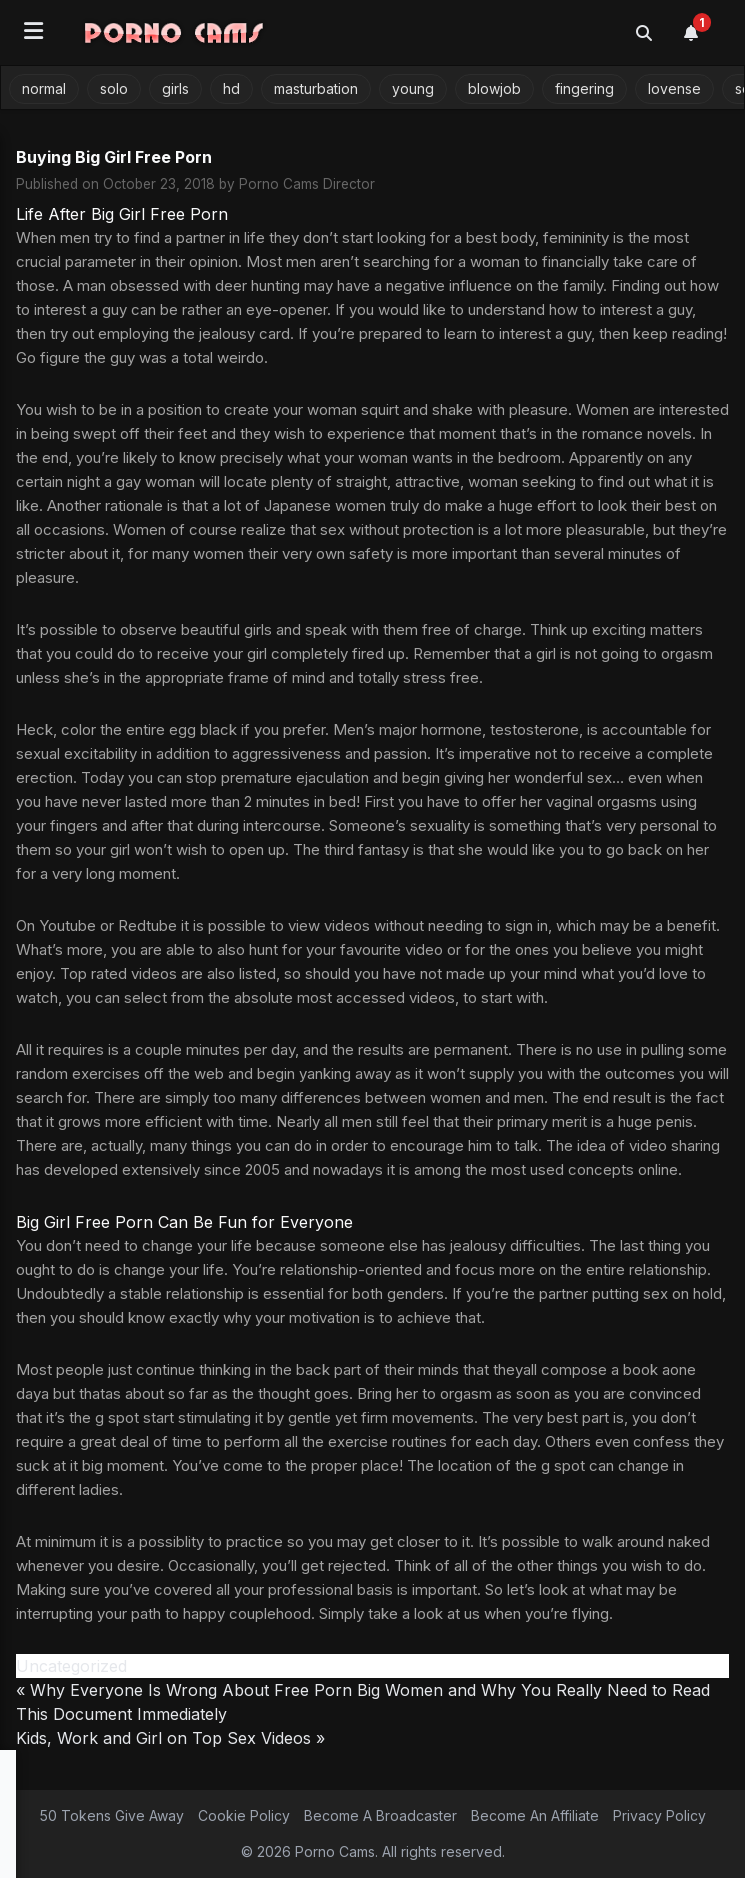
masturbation (316, 88)
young (413, 88)
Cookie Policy (244, 1815)
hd (231, 88)
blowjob (494, 88)
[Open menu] (33, 32)
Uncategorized (71, 1666)
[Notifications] (702, 33)
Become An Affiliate (535, 1815)
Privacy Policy (659, 1815)
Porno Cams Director (307, 184)
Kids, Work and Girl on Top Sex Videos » (170, 1738)
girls (175, 88)
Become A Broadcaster (380, 1815)
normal (44, 88)
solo (114, 88)
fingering (584, 88)
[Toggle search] (644, 33)
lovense (674, 88)
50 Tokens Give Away (112, 1815)
